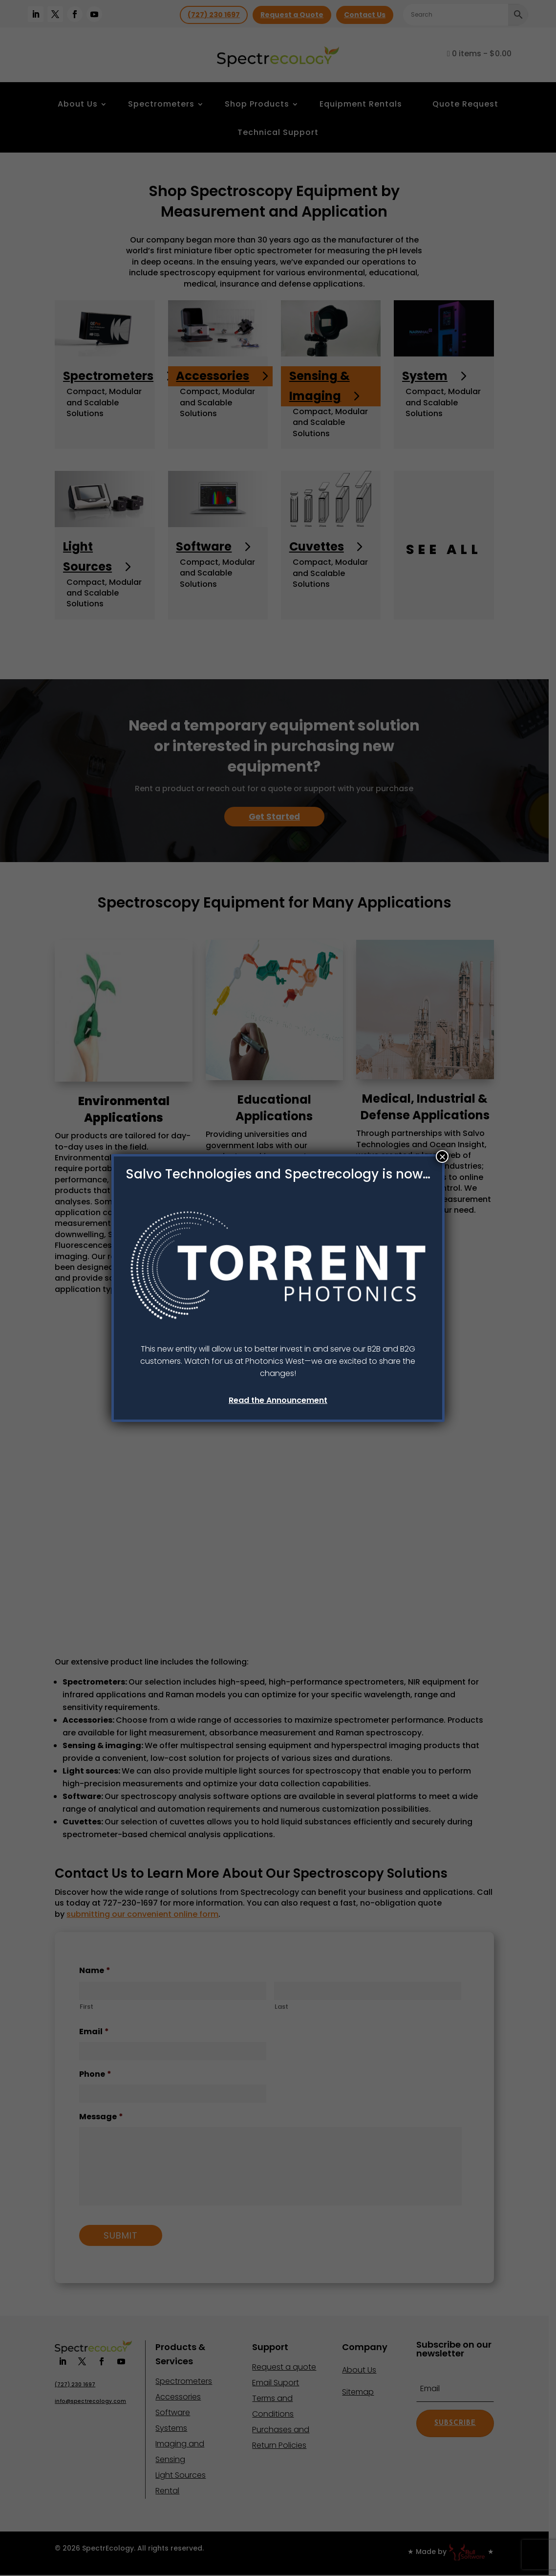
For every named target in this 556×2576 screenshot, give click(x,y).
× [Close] (442, 1156)
